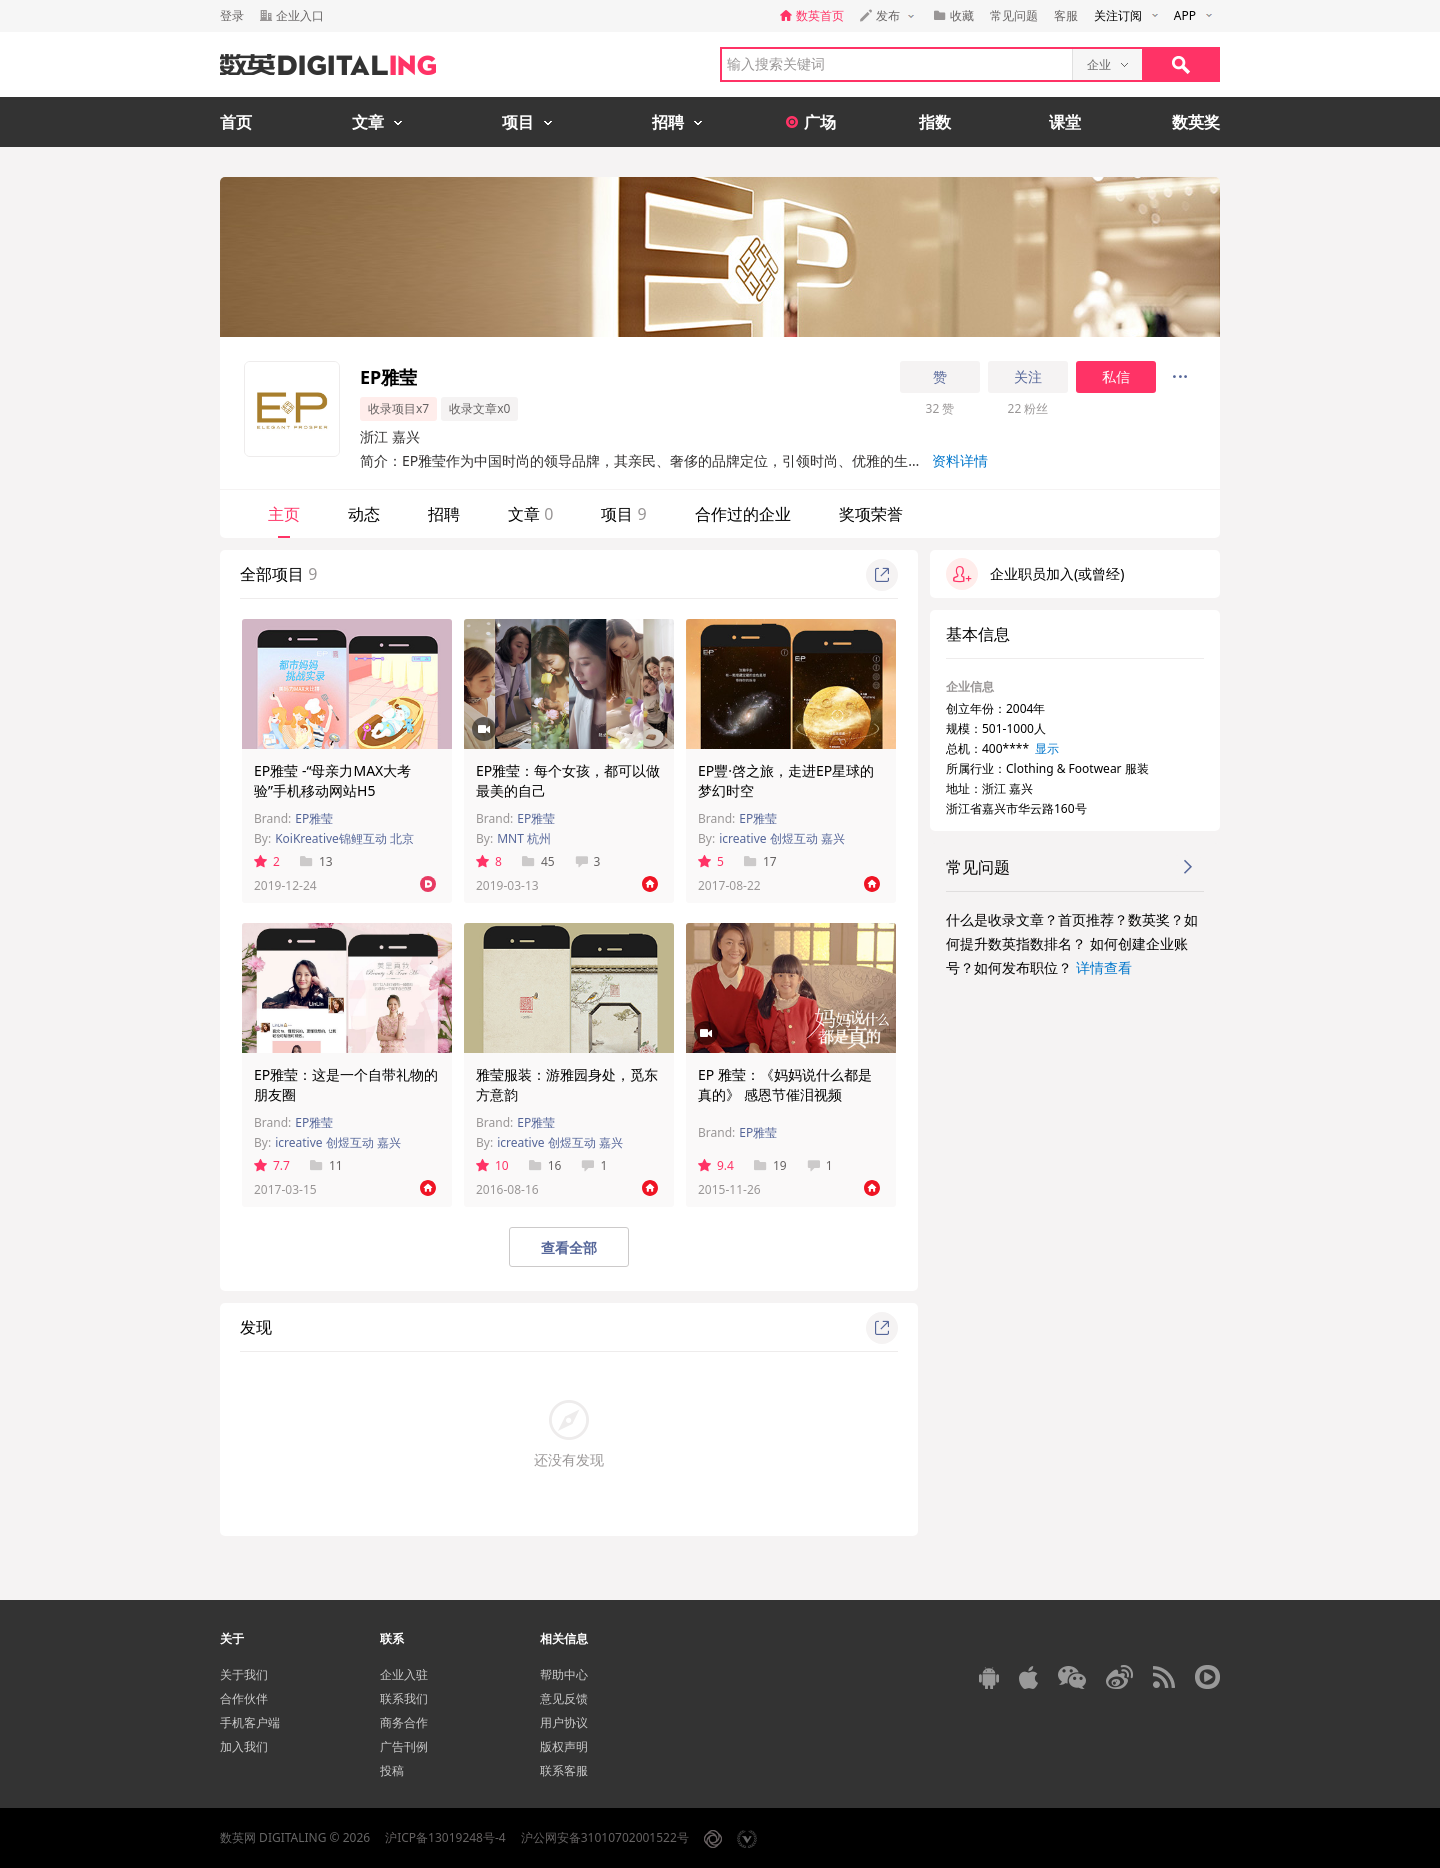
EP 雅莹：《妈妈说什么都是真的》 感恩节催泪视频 (785, 1084)
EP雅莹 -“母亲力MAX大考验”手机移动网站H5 (332, 780)
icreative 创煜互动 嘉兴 (782, 838)
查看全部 (569, 1247)
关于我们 (244, 1674)
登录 (232, 15)
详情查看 (1104, 967)
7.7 (272, 1165)
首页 (236, 122)
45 (538, 861)
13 (316, 861)
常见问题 (1014, 15)
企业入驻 (404, 1674)
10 (492, 1165)
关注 (1028, 377)
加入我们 (244, 1746)
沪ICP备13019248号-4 (445, 1837)
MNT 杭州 (524, 838)
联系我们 (404, 1698)
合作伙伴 (244, 1698)
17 (760, 861)
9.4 (716, 1165)
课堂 (1065, 122)
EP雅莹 (314, 818)
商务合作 (404, 1722)
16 (545, 1165)
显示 (1047, 748)
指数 (935, 122)
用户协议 (564, 1722)
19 (770, 1165)
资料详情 (960, 460)
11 (326, 1165)
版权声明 (564, 1746)
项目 (623, 514)
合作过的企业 (743, 514)
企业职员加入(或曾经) (1035, 574)
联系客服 (564, 1770)
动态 (364, 514)
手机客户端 (250, 1722)
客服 (1066, 15)
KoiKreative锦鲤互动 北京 (344, 838)
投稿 (392, 1770)
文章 (530, 514)
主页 (284, 514)
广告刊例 (404, 1746)
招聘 (444, 514)
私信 (1116, 377)
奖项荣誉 (871, 514)
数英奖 (1196, 122)
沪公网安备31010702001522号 (605, 1837)
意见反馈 (564, 1698)
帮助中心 (564, 1674)
